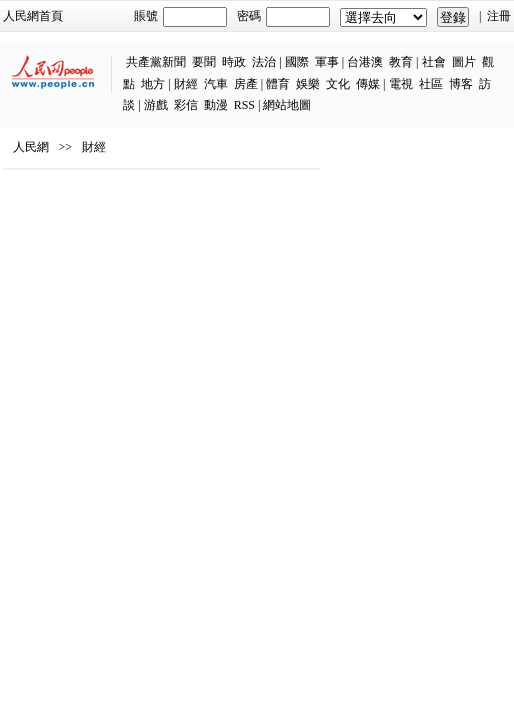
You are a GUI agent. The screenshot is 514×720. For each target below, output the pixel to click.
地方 (153, 84)
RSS (244, 105)
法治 (264, 62)
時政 (234, 62)
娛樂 (308, 84)
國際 (297, 62)
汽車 (216, 84)
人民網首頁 (33, 16)
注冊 (499, 16)
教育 (401, 62)
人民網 (31, 147)
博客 (461, 84)
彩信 (186, 105)
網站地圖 (287, 105)
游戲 (156, 105)
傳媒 (368, 84)
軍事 (327, 62)
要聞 (204, 62)
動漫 (216, 105)
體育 (278, 84)
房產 (246, 84)
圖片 (464, 62)
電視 (401, 84)
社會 (434, 62)
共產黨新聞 (156, 62)
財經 (186, 84)
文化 (338, 84)
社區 (431, 84)
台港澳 (365, 62)
